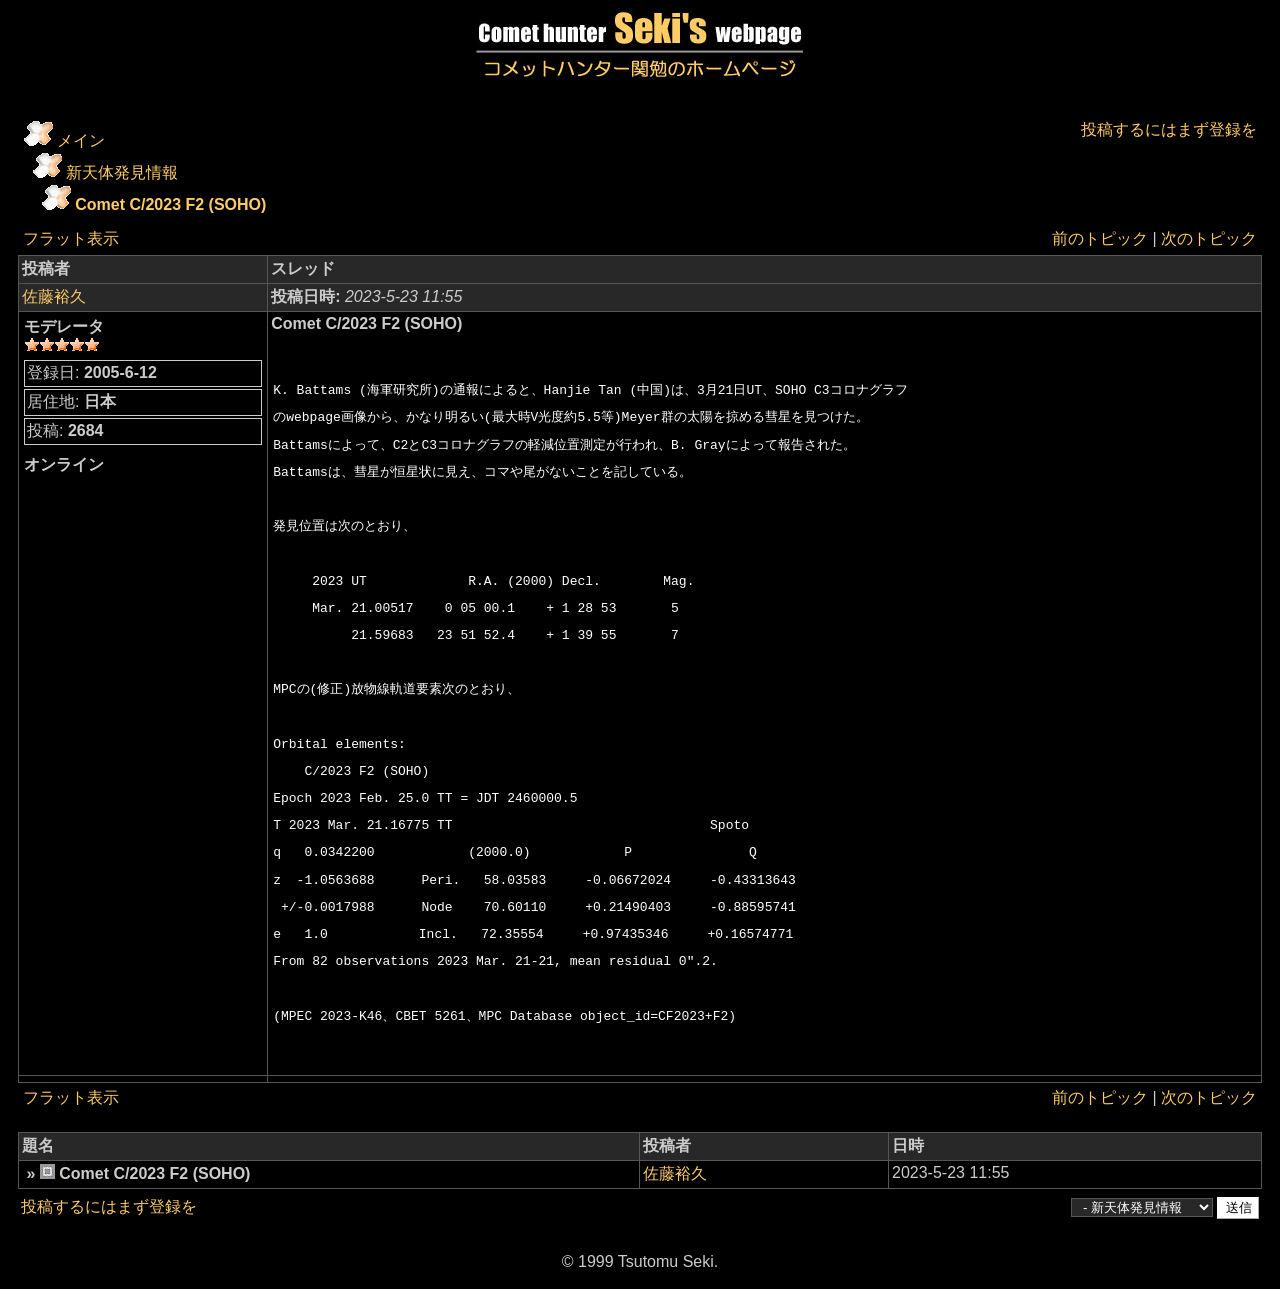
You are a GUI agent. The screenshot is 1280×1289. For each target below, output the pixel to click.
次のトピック (1209, 238)
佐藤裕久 (54, 296)
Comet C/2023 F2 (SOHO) (170, 204)
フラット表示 (71, 238)
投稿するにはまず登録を (1169, 129)
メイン (81, 140)
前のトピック (1100, 238)
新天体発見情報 (122, 172)
